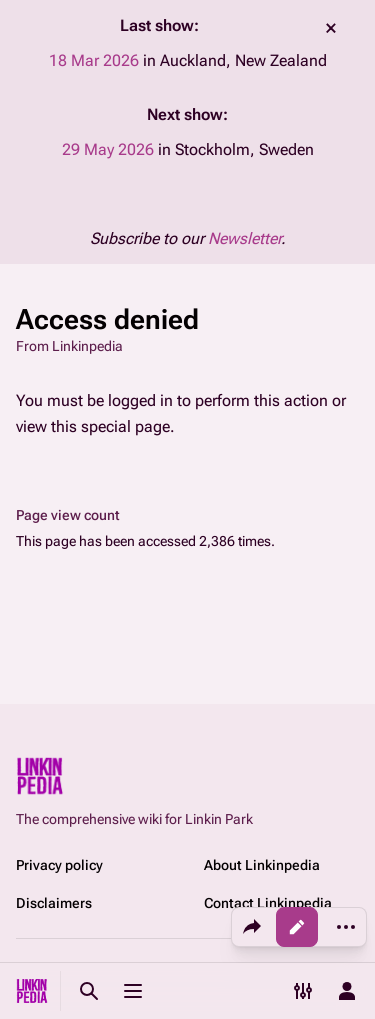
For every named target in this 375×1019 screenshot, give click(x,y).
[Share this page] (252, 927)
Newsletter (244, 238)
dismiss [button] (331, 28)
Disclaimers (54, 903)
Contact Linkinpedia (268, 903)
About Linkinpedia (262, 865)
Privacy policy (59, 865)
